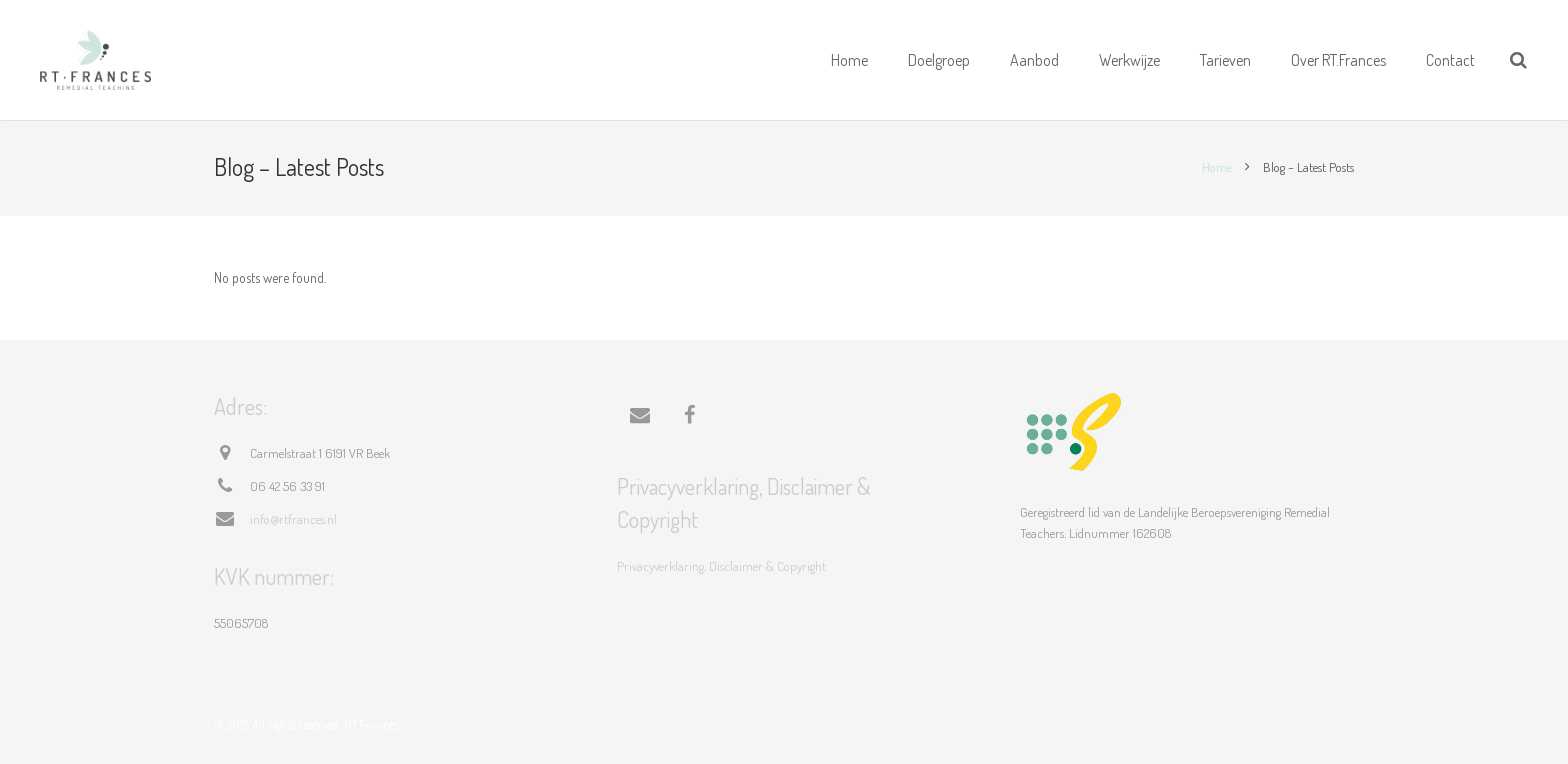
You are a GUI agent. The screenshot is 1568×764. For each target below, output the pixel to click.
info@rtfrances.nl (293, 519)
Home (1217, 167)
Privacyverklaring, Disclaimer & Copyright (721, 566)
